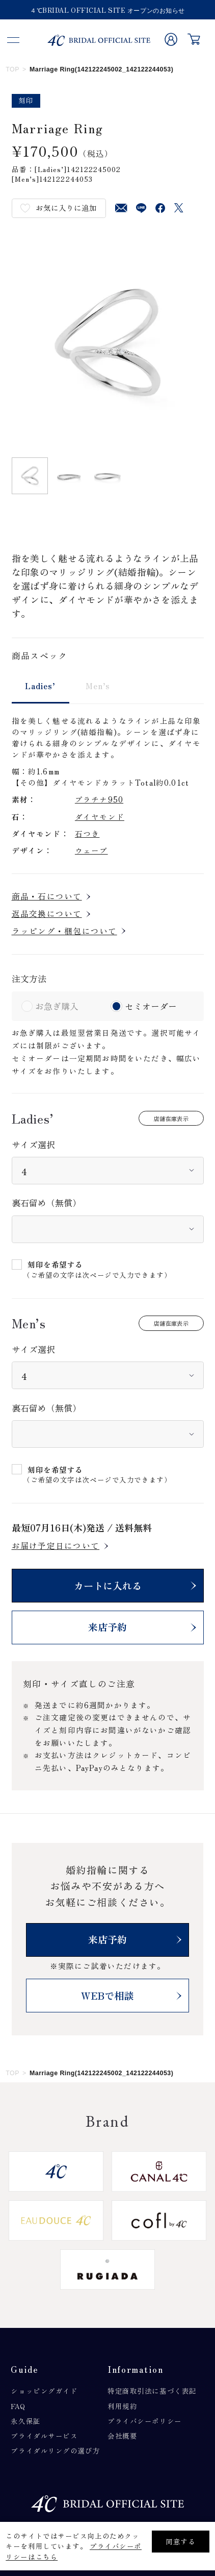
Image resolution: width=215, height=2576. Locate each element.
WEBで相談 (107, 1995)
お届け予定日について (56, 1545)
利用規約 (122, 2406)
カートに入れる (108, 1585)
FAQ (18, 2406)
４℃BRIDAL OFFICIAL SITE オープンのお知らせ (107, 10)
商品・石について (47, 896)
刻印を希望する (55, 1264)
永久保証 (25, 2421)
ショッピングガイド (44, 2391)
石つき (87, 833)
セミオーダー (151, 1006)
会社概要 (122, 2436)
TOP (12, 69)
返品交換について (47, 913)
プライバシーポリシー (145, 2421)
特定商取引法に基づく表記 (152, 2391)
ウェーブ (91, 850)
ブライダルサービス (44, 2436)
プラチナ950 (99, 799)
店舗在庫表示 (171, 1118)
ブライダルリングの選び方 (55, 2450)
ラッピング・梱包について (64, 931)
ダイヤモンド (99, 816)
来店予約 (107, 1627)
